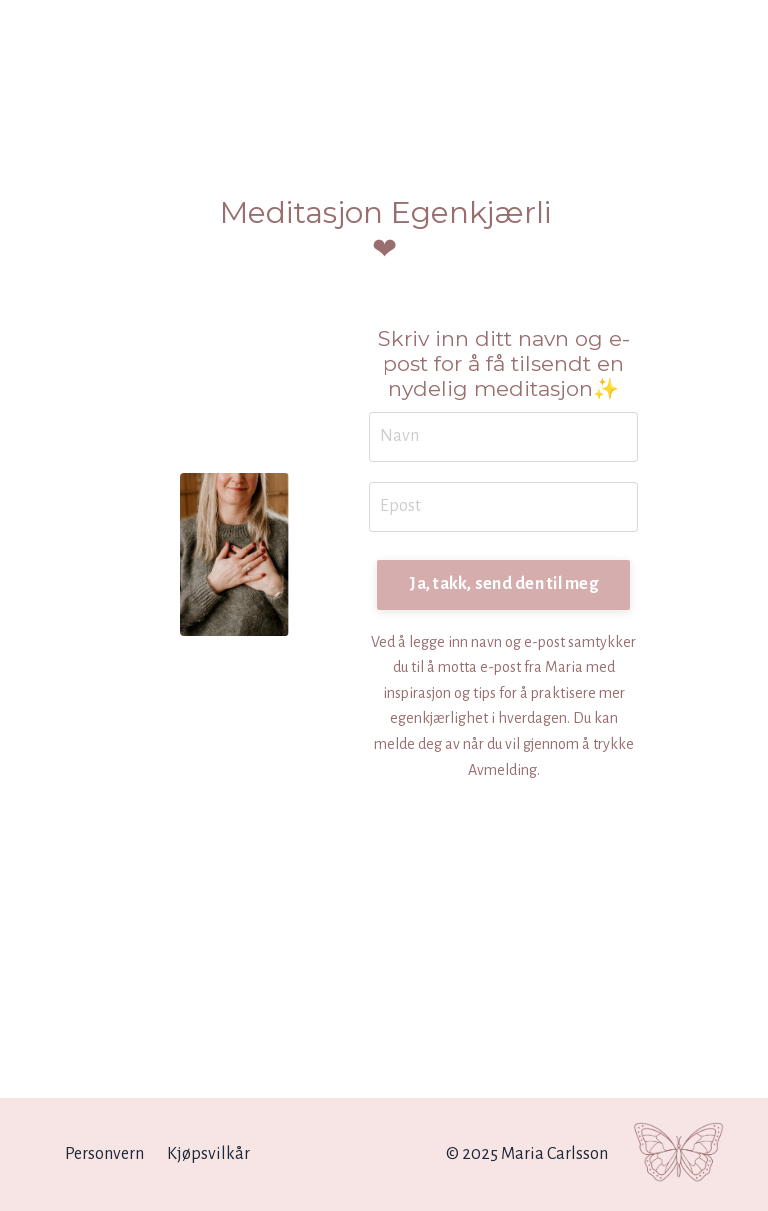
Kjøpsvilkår (208, 1154)
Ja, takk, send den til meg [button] (503, 584)
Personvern (104, 1154)
